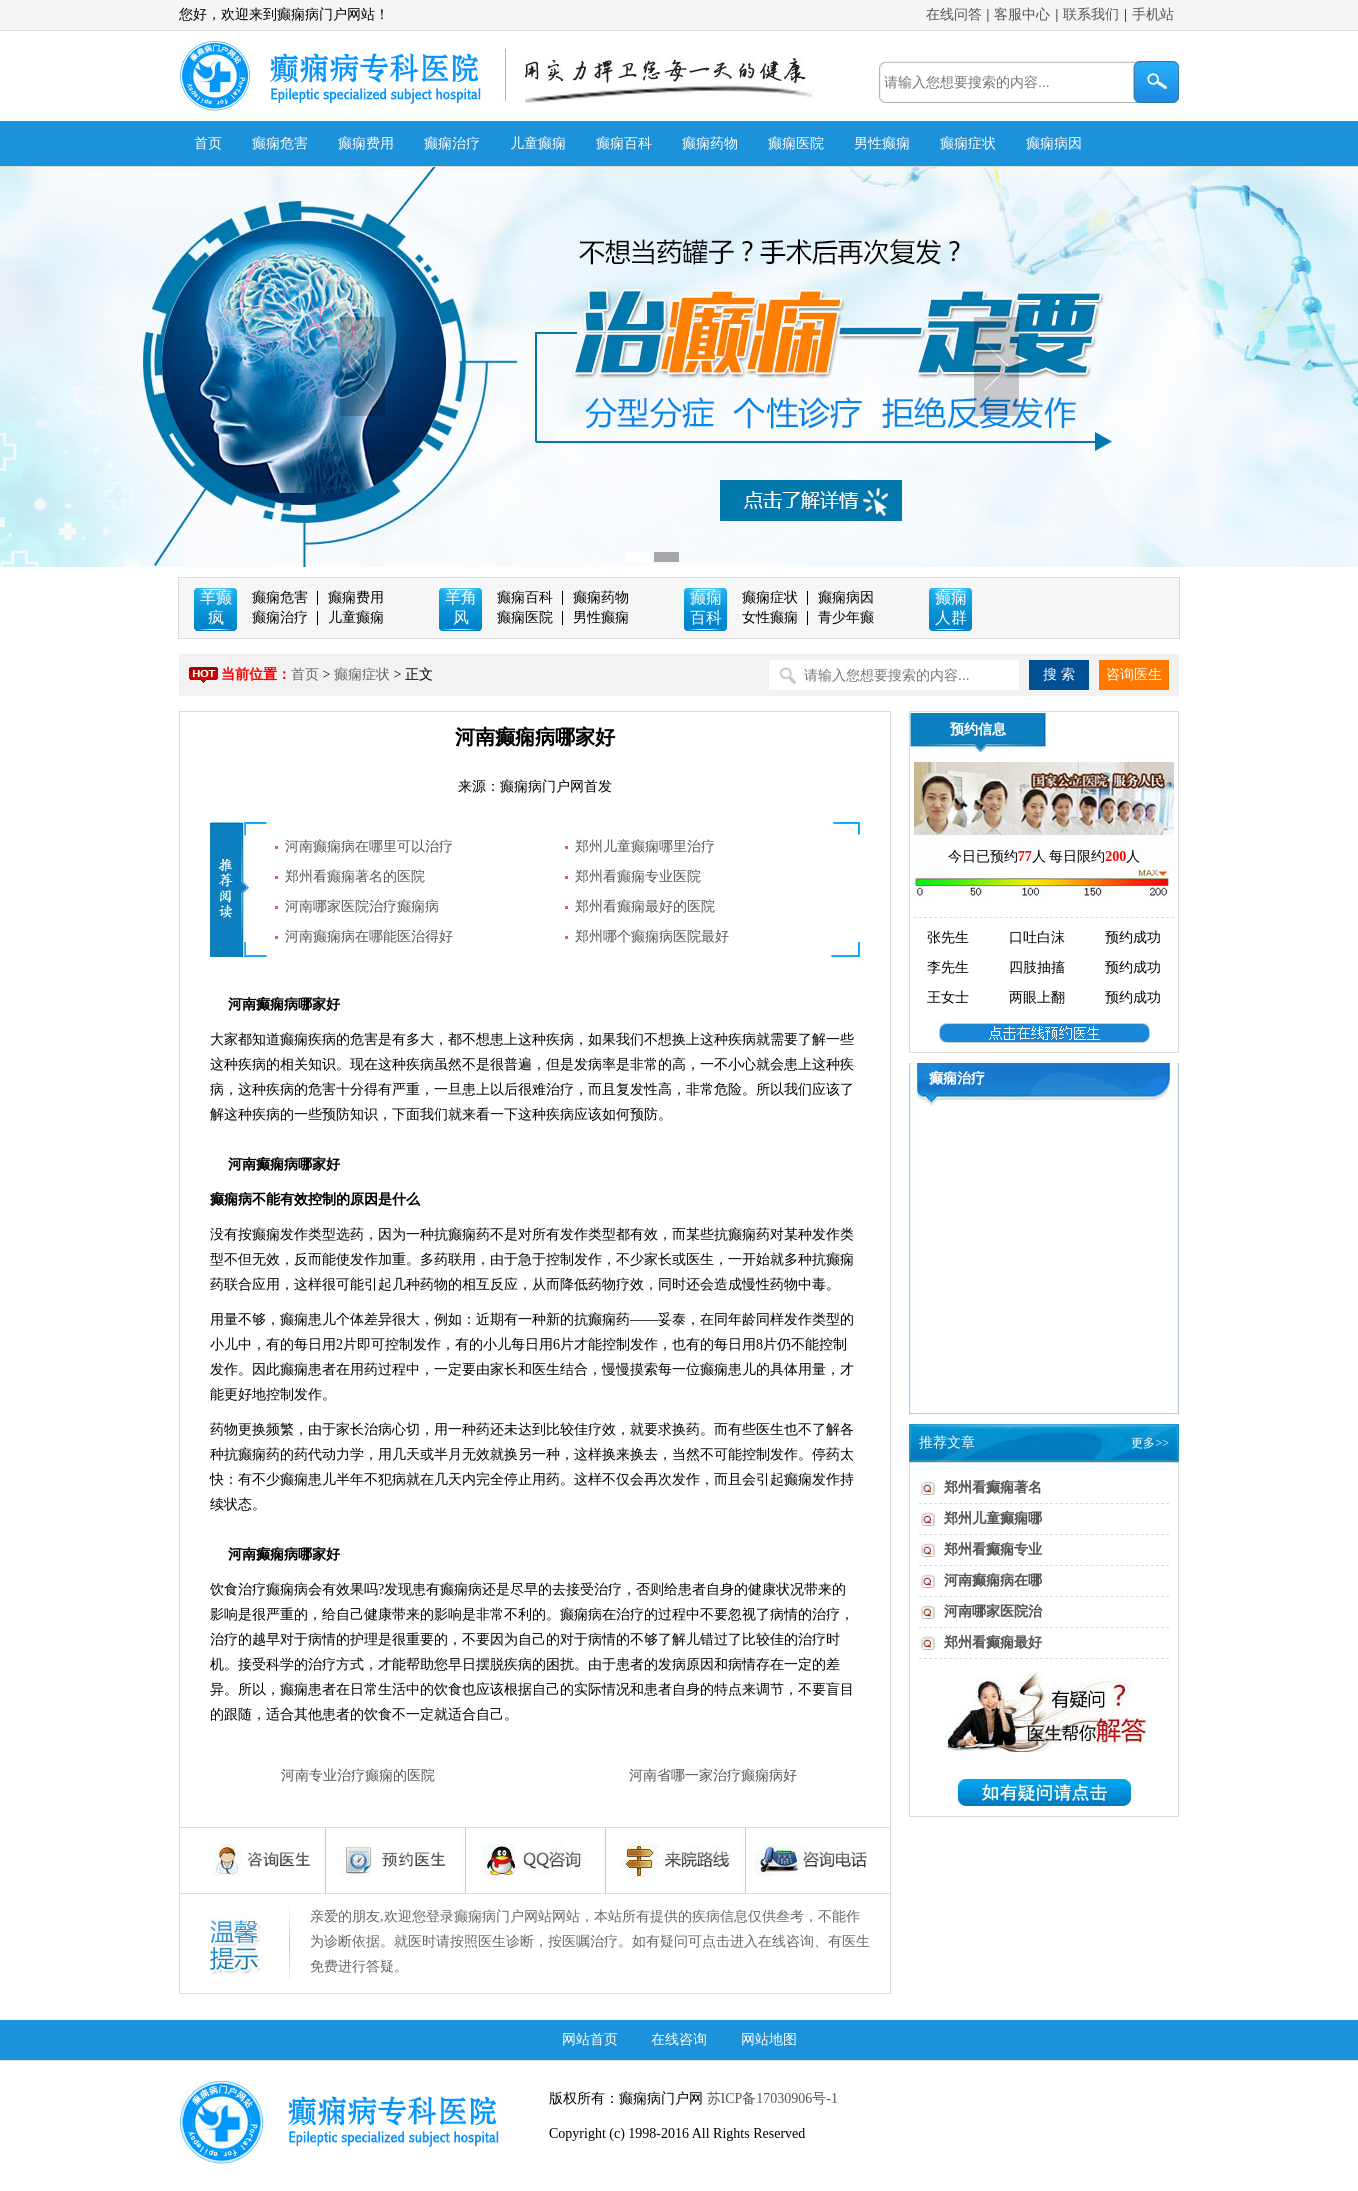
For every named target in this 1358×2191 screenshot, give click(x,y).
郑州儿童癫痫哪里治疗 (645, 846)
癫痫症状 (968, 143)
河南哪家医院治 (993, 1611)
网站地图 (769, 2039)
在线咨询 (679, 2039)
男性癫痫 (882, 143)
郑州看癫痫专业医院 (638, 876)
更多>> (1150, 1443)
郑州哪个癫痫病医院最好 (652, 936)
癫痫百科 (624, 143)
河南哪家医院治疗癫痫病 (362, 906)
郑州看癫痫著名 (993, 1487)
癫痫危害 (280, 143)
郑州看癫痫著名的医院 (355, 876)
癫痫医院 (796, 143)
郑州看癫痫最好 (993, 1642)
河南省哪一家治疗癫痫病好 (713, 1775)
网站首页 (590, 2039)
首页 (208, 143)
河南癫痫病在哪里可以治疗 (369, 846)
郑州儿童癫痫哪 (993, 1518)
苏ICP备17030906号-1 (770, 2098)
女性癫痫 (770, 617)
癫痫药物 (710, 143)
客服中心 (1022, 14)
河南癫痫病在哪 (993, 1580)
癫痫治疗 (452, 143)
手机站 (1153, 14)
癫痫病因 (1054, 143)
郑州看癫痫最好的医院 (645, 906)
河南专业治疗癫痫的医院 (358, 1775)
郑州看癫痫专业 (993, 1549)
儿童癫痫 (538, 143)
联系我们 (1091, 14)
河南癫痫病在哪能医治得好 (369, 936)
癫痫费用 (366, 143)
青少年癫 (846, 617)
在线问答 (954, 14)
